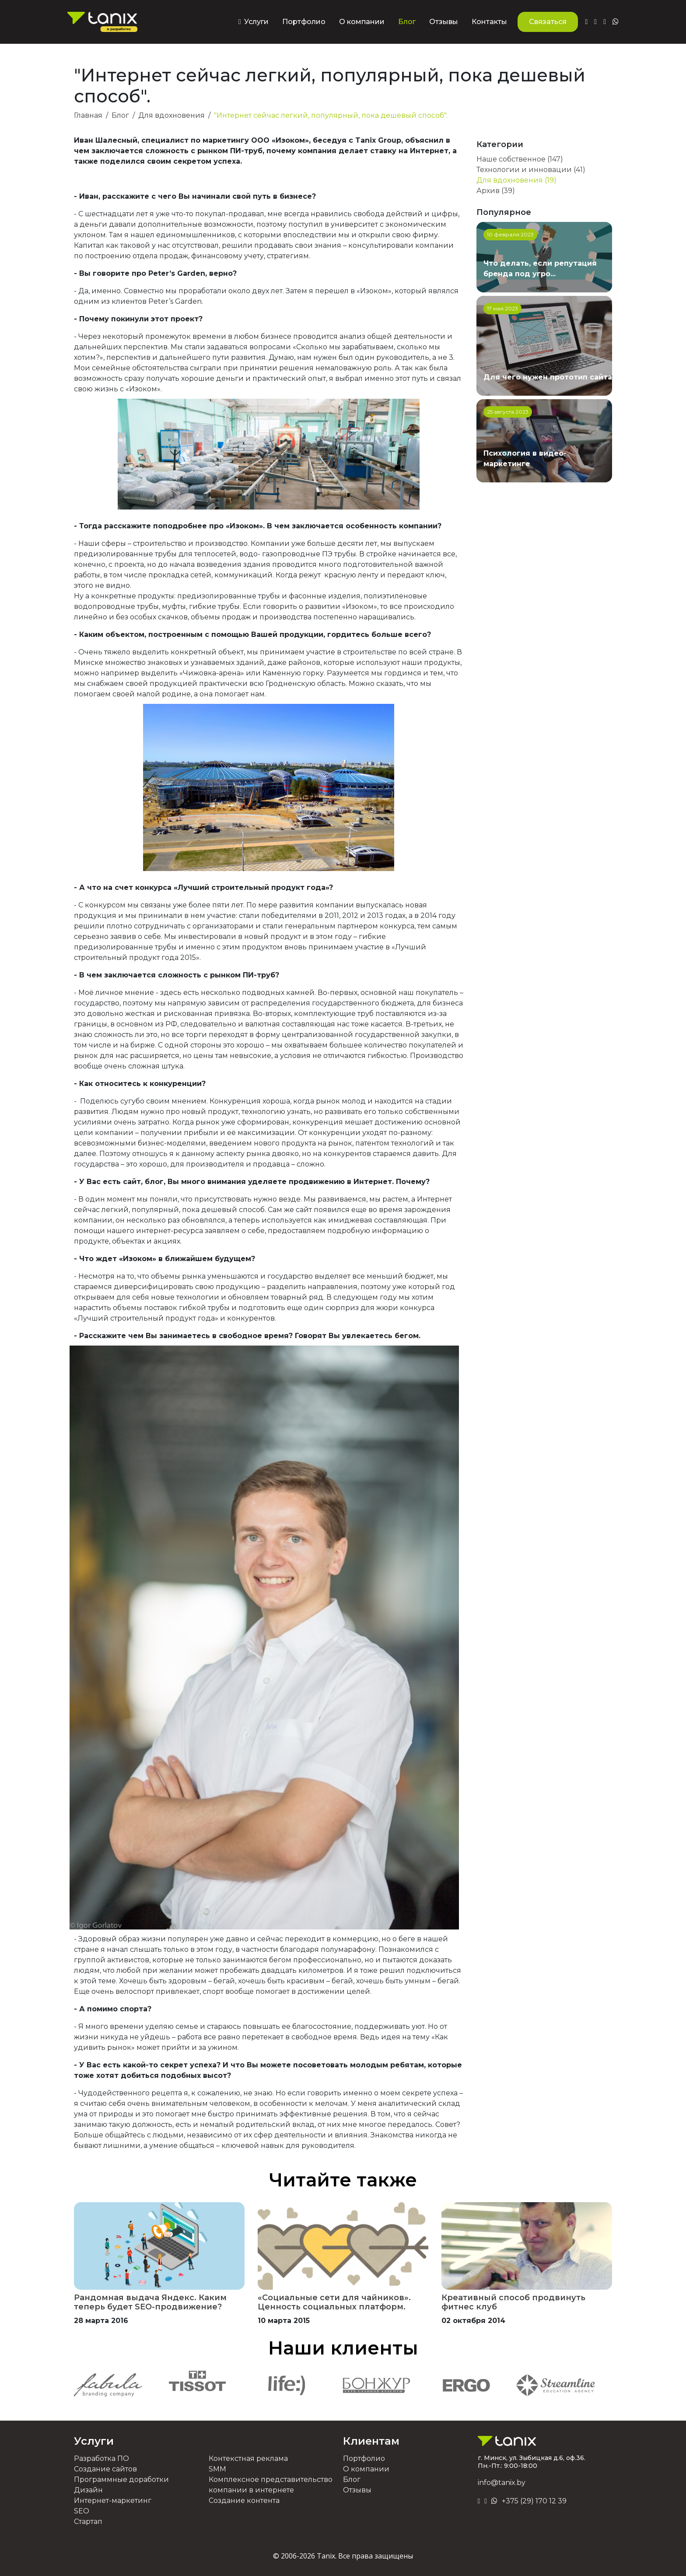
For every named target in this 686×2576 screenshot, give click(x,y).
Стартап (88, 2521)
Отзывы (443, 22)
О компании (362, 22)
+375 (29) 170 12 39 (534, 2501)
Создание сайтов (105, 2469)
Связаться (548, 22)
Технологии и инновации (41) (530, 169)
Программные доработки (121, 2479)
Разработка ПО (101, 2458)
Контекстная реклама (248, 2458)
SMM (217, 2469)
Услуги (94, 2441)
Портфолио (304, 22)
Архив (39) (495, 190)
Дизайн (88, 2490)
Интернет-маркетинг (112, 2500)
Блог (407, 22)
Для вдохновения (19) (516, 180)
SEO (81, 2511)
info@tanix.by (501, 2482)
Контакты (489, 22)
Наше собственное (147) (519, 159)
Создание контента (244, 2500)
